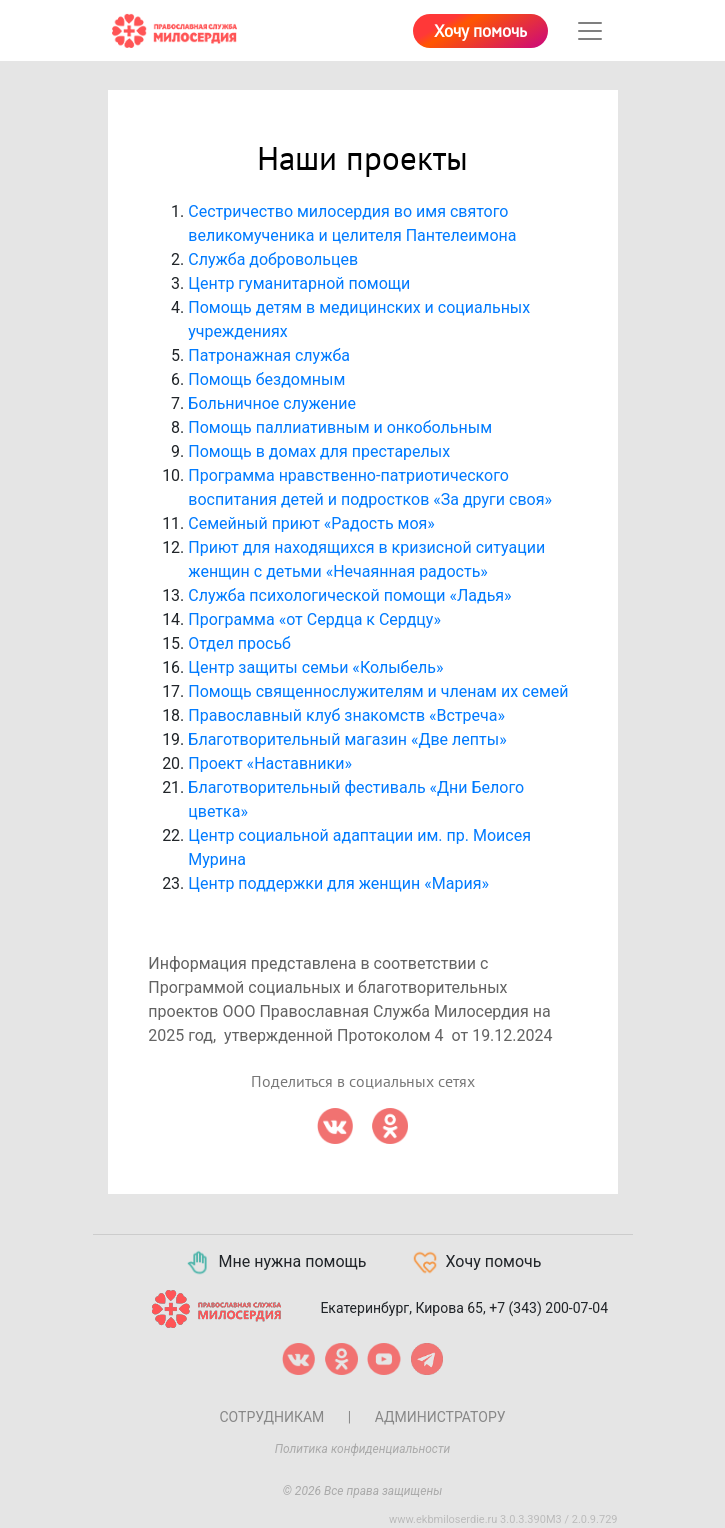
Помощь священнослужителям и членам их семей (378, 691)
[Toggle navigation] (590, 31)
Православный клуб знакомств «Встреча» (346, 715)
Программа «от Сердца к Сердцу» (314, 619)
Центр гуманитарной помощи (299, 283)
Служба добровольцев (273, 259)
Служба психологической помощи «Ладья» (349, 595)
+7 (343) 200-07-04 (548, 1307)
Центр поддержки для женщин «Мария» (338, 883)
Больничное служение (272, 403)
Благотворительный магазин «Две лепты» (347, 739)
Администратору (440, 1417)
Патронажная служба (269, 355)
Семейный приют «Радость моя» (311, 523)
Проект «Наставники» (270, 763)
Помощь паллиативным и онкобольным (340, 427)
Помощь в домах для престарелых (319, 451)
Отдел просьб (239, 643)
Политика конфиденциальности (363, 1449)
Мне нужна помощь (275, 1263)
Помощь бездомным (266, 379)
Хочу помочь (480, 32)
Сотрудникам (271, 1417)
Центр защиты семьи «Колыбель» (315, 667)
